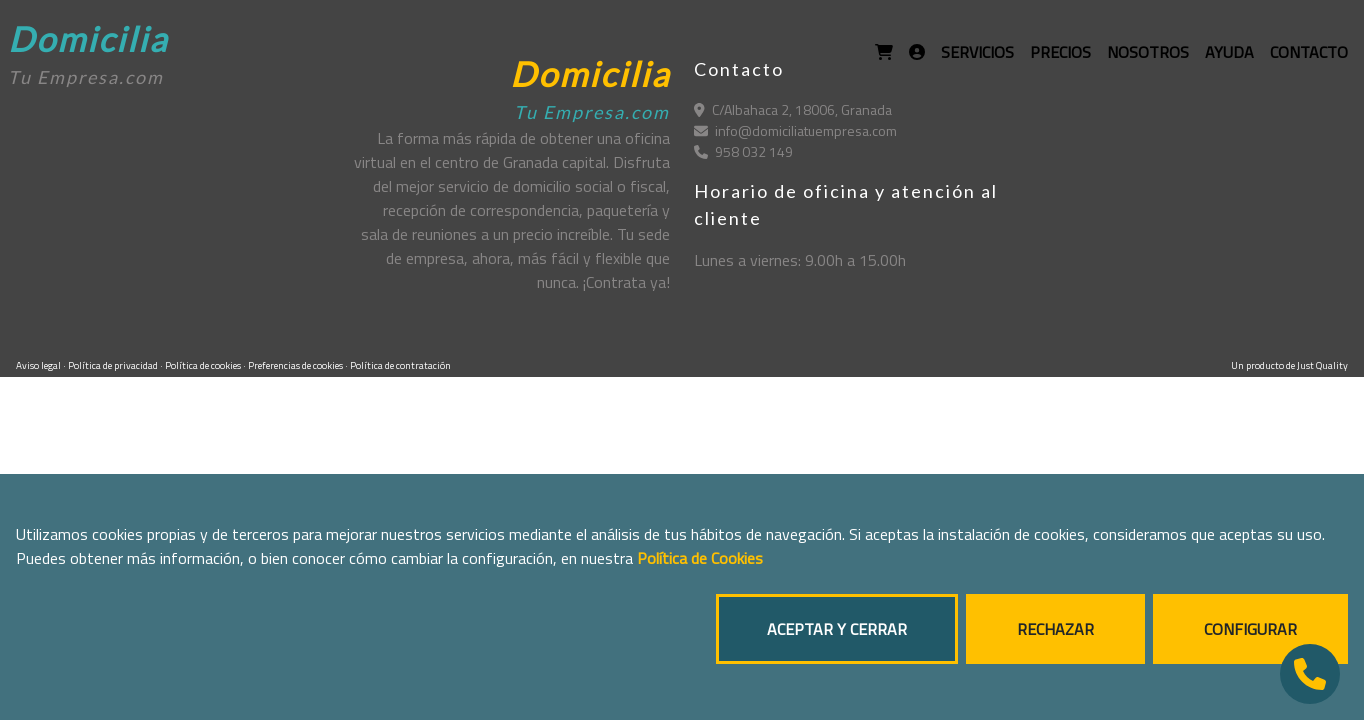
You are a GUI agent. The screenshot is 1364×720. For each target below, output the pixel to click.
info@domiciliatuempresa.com (795, 130)
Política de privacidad (114, 365)
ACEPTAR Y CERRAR (837, 629)
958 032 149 (743, 151)
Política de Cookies (700, 558)
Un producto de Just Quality (1289, 365)
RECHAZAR (1055, 629)
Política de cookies (204, 365)
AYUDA (1229, 52)
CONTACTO (1309, 52)
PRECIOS (1060, 52)
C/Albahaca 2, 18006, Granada (793, 109)
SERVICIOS (977, 52)
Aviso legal (39, 365)
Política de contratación (400, 365)
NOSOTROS (1148, 52)
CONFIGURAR (1250, 629)
